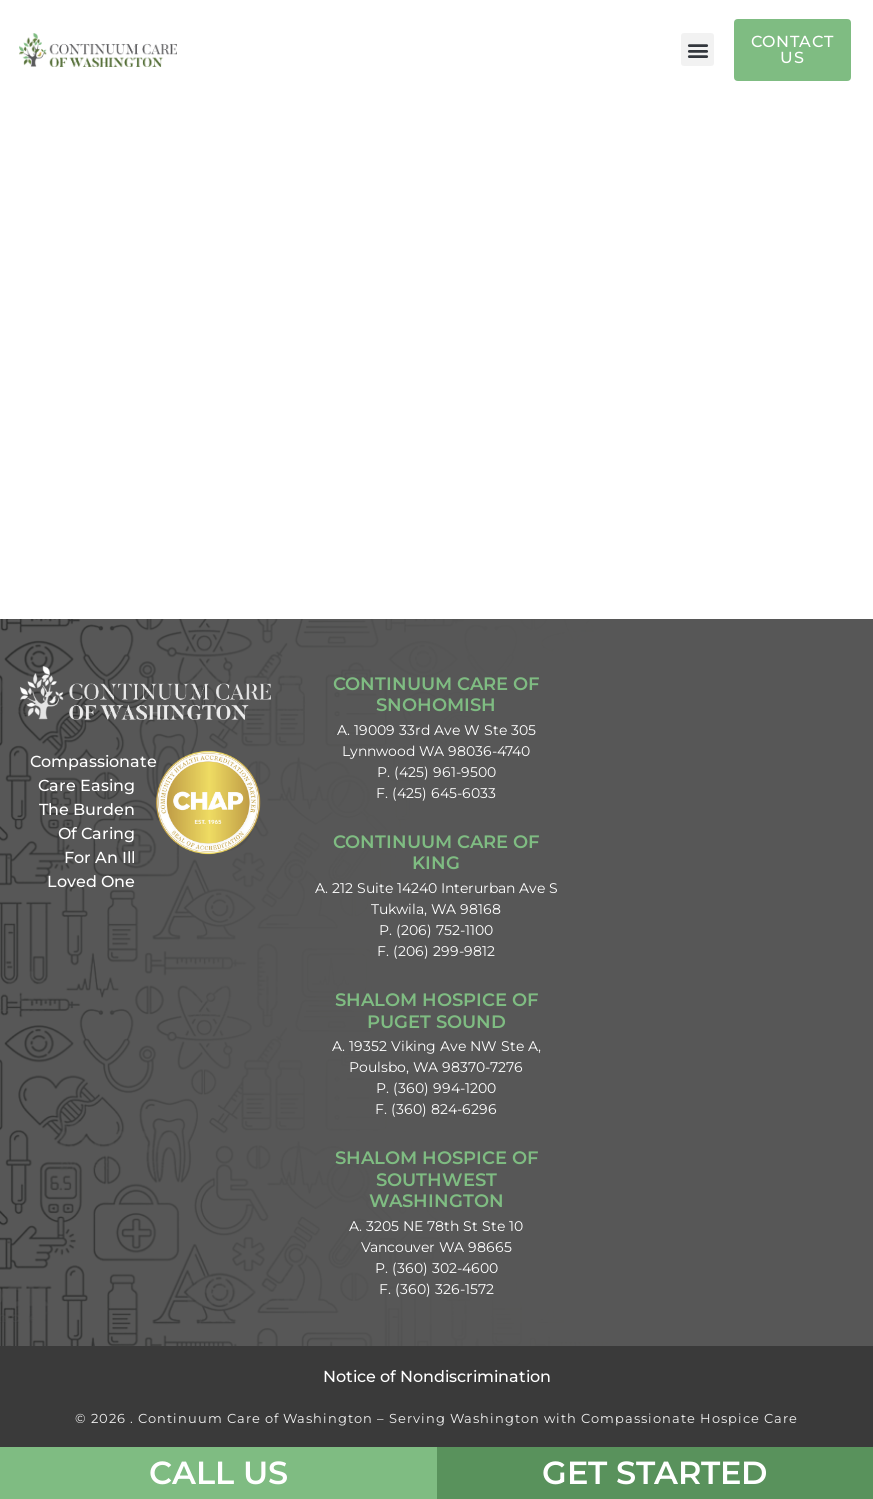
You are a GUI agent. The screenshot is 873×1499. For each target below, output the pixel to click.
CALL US (218, 1472)
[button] (697, 49)
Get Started (654, 1472)
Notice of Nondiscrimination (437, 1376)
